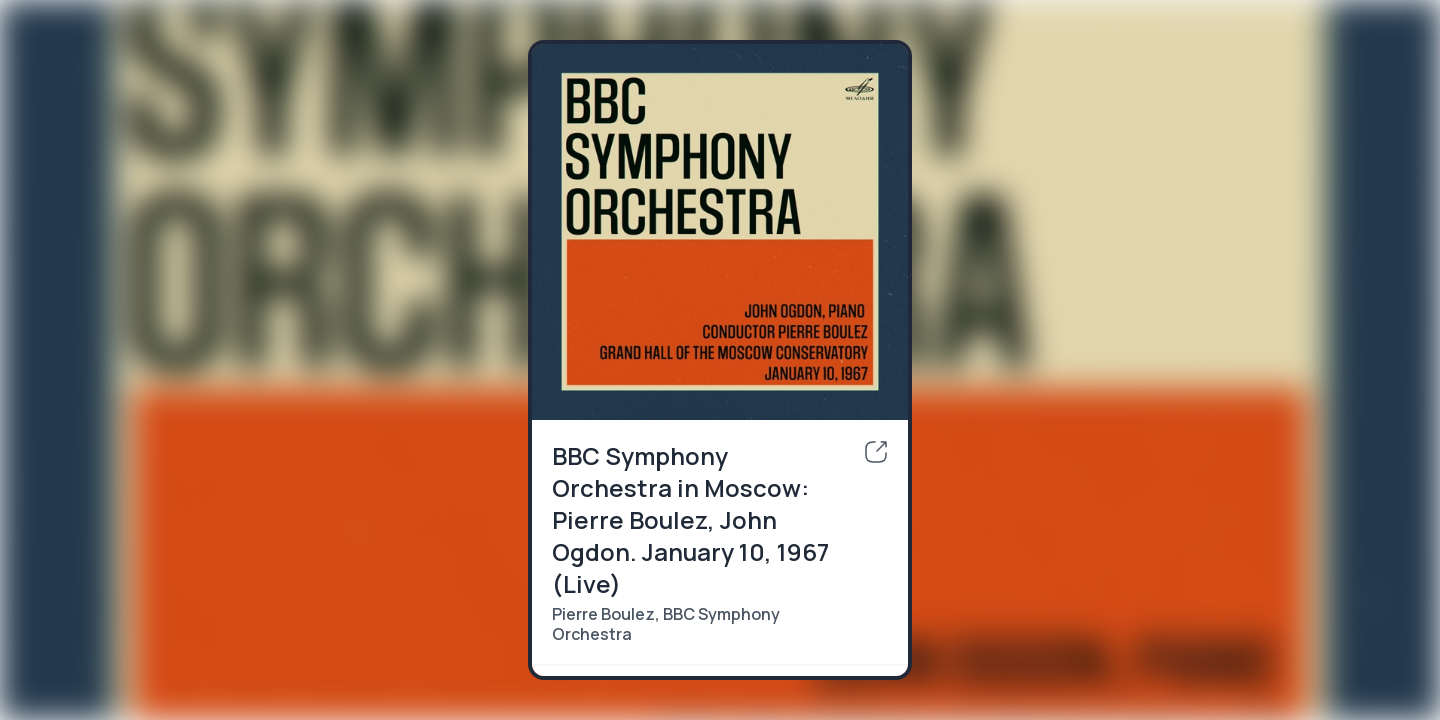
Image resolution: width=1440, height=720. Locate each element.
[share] (876, 452)
